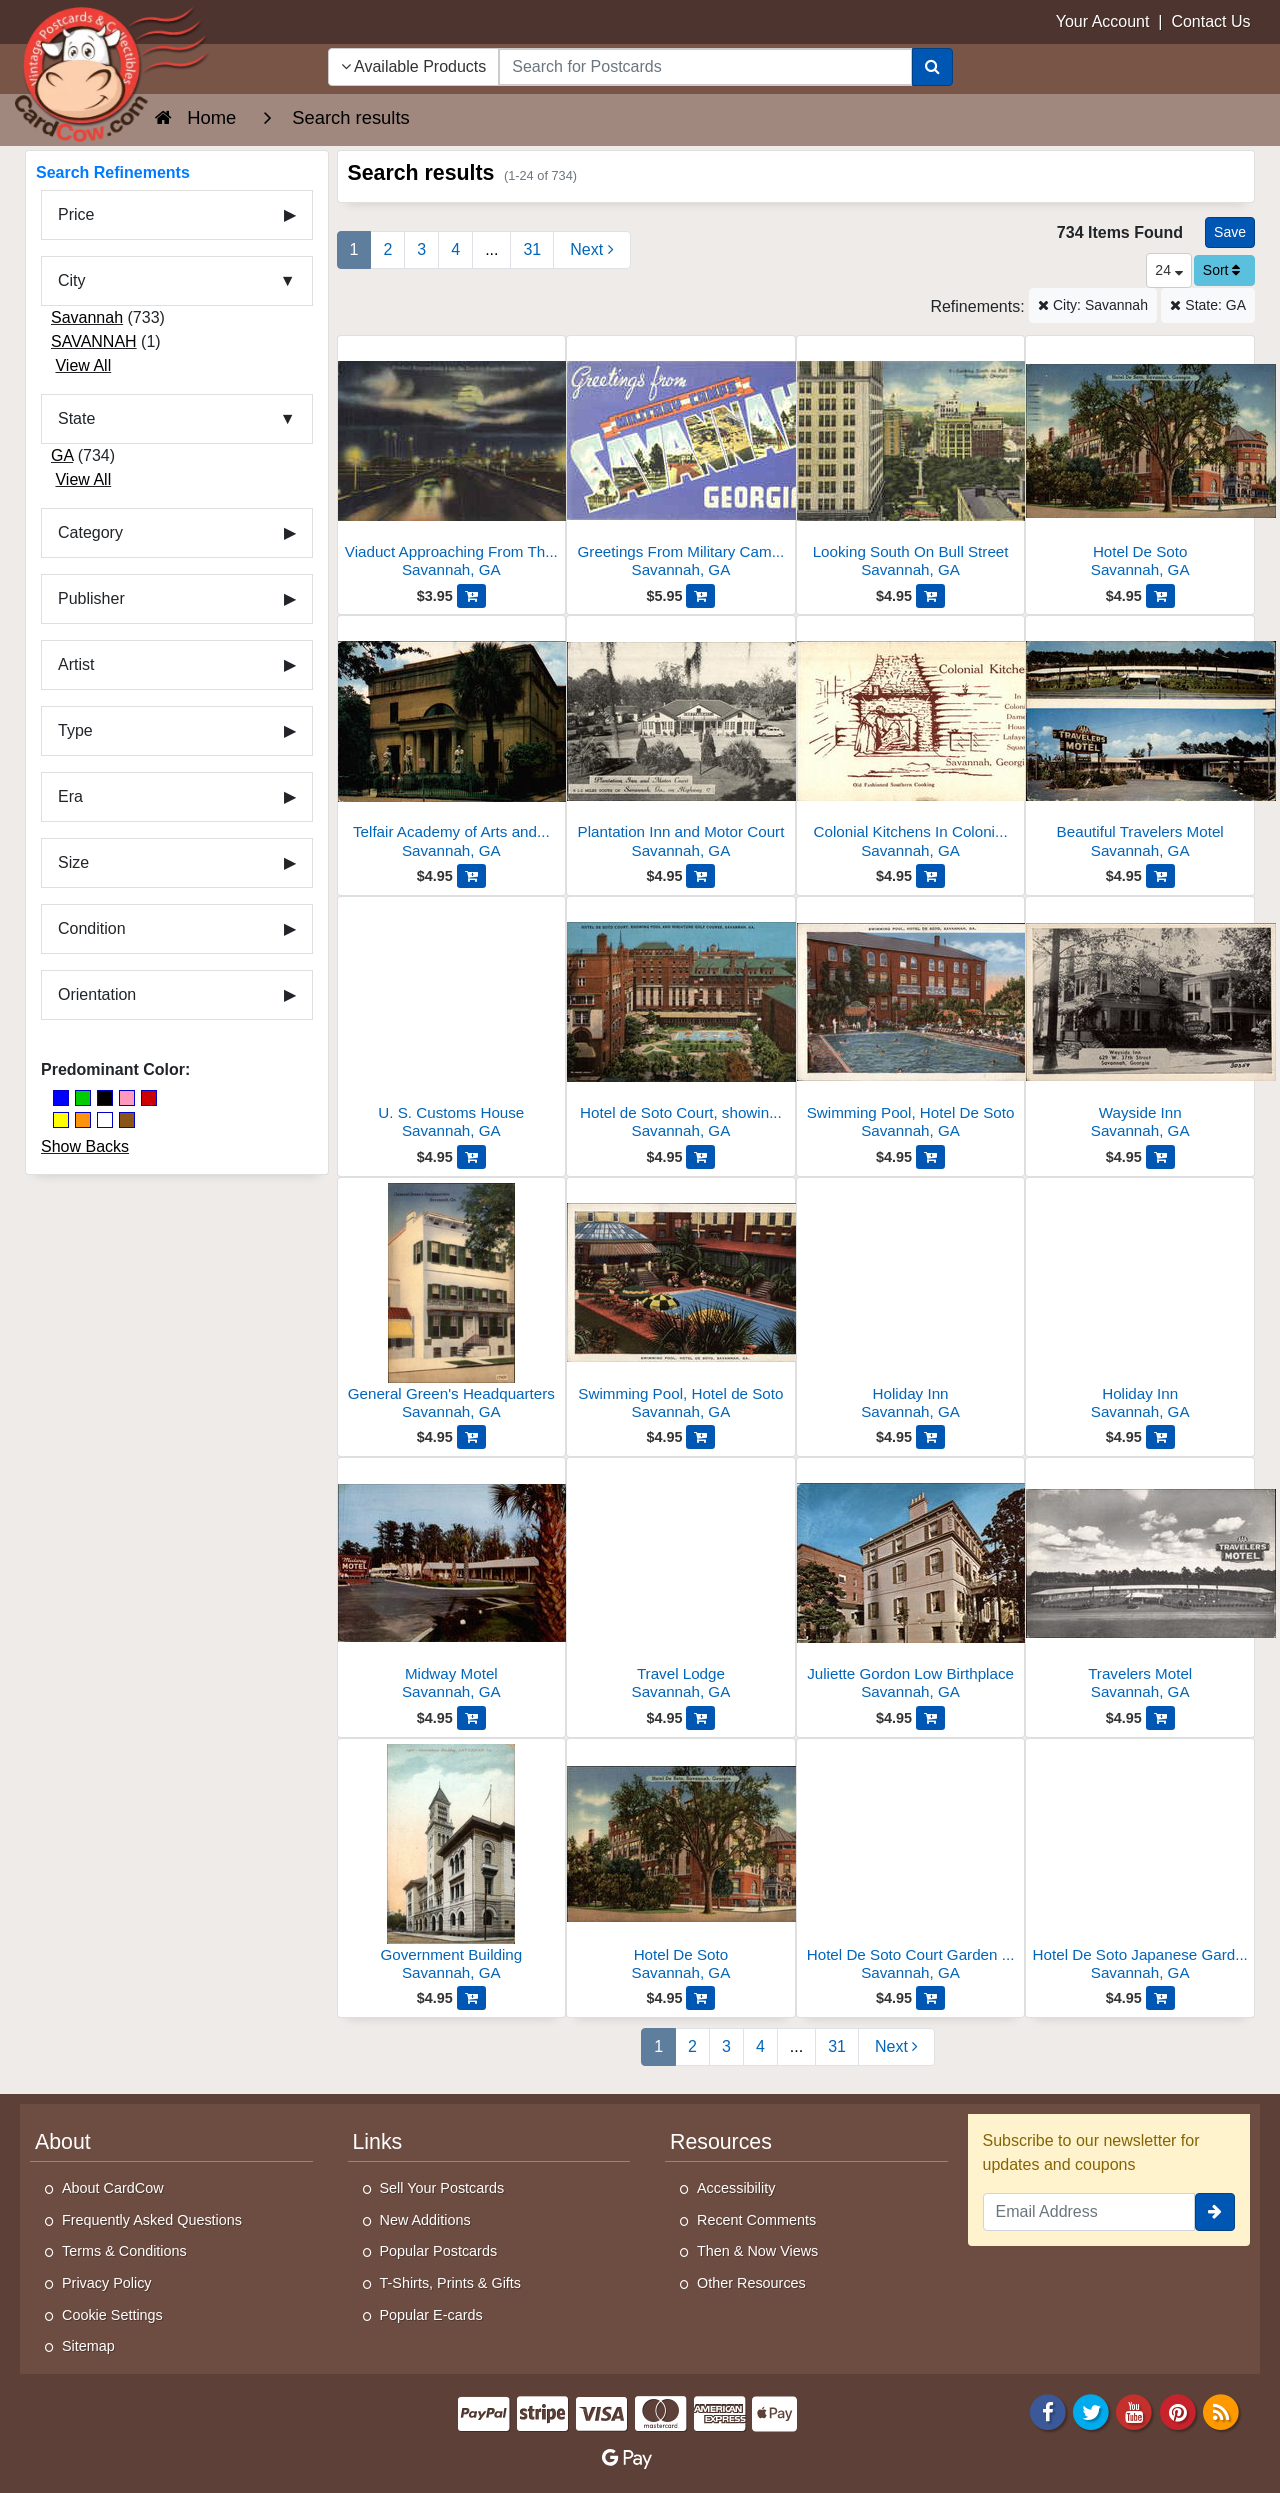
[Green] (83, 1098)
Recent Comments (756, 2220)
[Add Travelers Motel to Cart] (1160, 1718)
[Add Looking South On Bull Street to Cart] (930, 596)
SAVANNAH (94, 341)
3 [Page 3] (421, 249)
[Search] (932, 67)
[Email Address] (1089, 2212)
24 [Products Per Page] (1168, 270)
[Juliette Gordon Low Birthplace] (911, 1584)
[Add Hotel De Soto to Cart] (1160, 596)
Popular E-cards (431, 2315)
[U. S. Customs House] (452, 1023)
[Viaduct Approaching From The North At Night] (452, 462)
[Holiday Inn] (911, 1304)
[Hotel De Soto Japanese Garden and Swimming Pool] (1140, 1865)
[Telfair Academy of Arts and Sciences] (452, 742)
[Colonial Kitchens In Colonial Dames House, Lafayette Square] (911, 742)
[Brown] (127, 1120)
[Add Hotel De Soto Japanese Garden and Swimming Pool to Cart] (1160, 1998)
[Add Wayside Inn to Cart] (1160, 1157)
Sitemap (88, 2346)
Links (378, 2142)
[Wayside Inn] (1140, 1023)
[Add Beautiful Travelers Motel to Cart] (1160, 876)
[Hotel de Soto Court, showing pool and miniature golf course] (681, 1023)
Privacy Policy (107, 2283)
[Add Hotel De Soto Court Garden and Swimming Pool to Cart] (930, 1998)
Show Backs (85, 1146)
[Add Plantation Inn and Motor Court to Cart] (700, 876)
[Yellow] (61, 1120)
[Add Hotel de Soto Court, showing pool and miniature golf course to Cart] (700, 1157)
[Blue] (61, 1098)
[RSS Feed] (1221, 2410)
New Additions (425, 2220)
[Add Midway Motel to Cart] (471, 1718)
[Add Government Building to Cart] (471, 1998)
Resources (721, 2142)
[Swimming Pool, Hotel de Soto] (681, 1304)
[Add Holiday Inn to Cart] (930, 1437)
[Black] (105, 1098)
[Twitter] (1091, 2410)
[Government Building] (452, 1865)
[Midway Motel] (452, 1584)
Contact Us (1210, 21)
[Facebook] (1048, 2410)
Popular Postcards (439, 2251)
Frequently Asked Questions (152, 2220)
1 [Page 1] (354, 249)
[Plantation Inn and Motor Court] (681, 742)
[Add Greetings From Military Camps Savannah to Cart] (700, 596)
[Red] (149, 1098)
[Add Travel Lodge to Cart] (700, 1718)
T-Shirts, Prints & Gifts (451, 2283)
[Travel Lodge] (681, 1584)
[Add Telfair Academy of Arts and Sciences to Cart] (471, 876)
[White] (105, 1120)
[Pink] (127, 1098)
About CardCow (113, 2188)
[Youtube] (1135, 2410)
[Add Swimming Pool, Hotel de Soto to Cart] (700, 1437)
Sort (1222, 270)
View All (83, 365)
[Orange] (83, 1120)
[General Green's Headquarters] (452, 1304)
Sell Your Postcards (442, 2188)
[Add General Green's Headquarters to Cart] (471, 1437)
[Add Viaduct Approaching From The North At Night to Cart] (471, 596)
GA (62, 455)
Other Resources (751, 2283)
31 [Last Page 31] (532, 249)
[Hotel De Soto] (1140, 462)
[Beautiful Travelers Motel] (1140, 742)
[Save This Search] (1230, 232)
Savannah (87, 317)
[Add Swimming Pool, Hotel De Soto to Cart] (930, 1157)
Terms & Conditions (124, 2251)
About (63, 2142)
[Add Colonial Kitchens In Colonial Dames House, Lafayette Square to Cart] (930, 876)
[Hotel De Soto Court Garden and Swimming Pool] (911, 1865)
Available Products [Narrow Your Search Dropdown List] (414, 66)
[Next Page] (591, 250)
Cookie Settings (112, 2315)
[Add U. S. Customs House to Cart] (471, 1157)
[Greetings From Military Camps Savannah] (681, 462)
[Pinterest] (1178, 2410)
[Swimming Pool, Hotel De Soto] (911, 1023)
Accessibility (736, 2188)
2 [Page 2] (387, 249)
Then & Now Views (757, 2251)
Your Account (1103, 21)
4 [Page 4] (455, 249)
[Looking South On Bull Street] (911, 462)
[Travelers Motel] (1140, 1584)
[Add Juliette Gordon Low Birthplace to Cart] (930, 1718)
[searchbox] (705, 67)
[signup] (1215, 2212)
